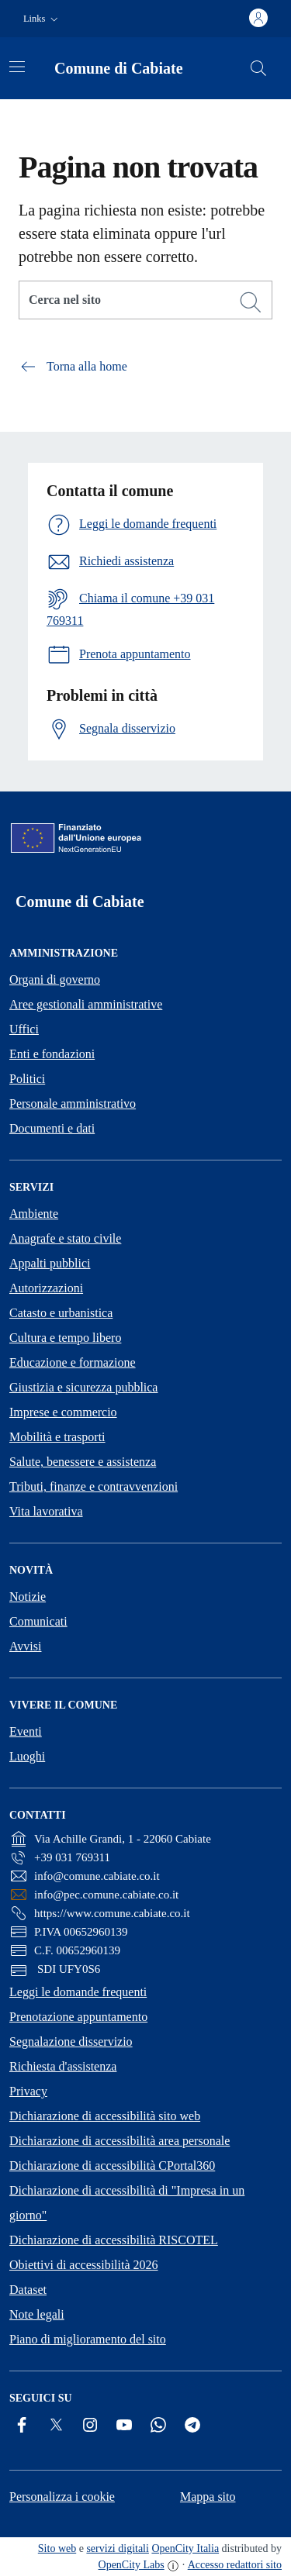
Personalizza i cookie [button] (62, 2496)
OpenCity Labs (132, 2565)
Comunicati (38, 1621)
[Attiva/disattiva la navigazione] (17, 66)
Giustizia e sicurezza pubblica (83, 1387)
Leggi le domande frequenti (78, 1991)
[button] (42, 19)
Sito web (57, 2548)
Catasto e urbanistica (61, 1312)
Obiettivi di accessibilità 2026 (83, 2264)
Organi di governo (54, 979)
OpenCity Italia (185, 2548)
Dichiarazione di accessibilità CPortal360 (112, 2165)
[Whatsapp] (158, 2424)
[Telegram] (192, 2424)
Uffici (24, 1029)
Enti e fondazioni (52, 1053)
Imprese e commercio (63, 1412)
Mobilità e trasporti (57, 1436)
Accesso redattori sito (235, 2565)
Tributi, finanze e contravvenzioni (93, 1486)
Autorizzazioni (46, 1288)
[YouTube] (124, 2424)
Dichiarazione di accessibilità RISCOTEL (113, 2240)
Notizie (27, 1596)
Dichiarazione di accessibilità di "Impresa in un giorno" (126, 2203)
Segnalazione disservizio (71, 2041)
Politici (27, 1078)
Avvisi (25, 1646)
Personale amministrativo (72, 1103)
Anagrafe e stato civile (65, 1238)
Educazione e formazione (72, 1362)
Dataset (28, 2289)
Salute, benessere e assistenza (82, 1461)
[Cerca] (250, 302)
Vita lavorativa (46, 1511)
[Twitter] (55, 2424)
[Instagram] (90, 2424)
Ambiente (33, 1213)
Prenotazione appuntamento (78, 2016)
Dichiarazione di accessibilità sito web (104, 2116)
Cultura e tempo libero (65, 1337)
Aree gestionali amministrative (85, 1004)
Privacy (28, 2091)
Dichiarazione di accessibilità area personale (119, 2140)
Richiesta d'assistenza (62, 2066)
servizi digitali (117, 2548)
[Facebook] (21, 2424)
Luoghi (27, 1756)
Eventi (25, 1731)
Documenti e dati (52, 1128)
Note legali (36, 2314)
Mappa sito (208, 2496)
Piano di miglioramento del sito (87, 2339)
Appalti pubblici (49, 1263)
